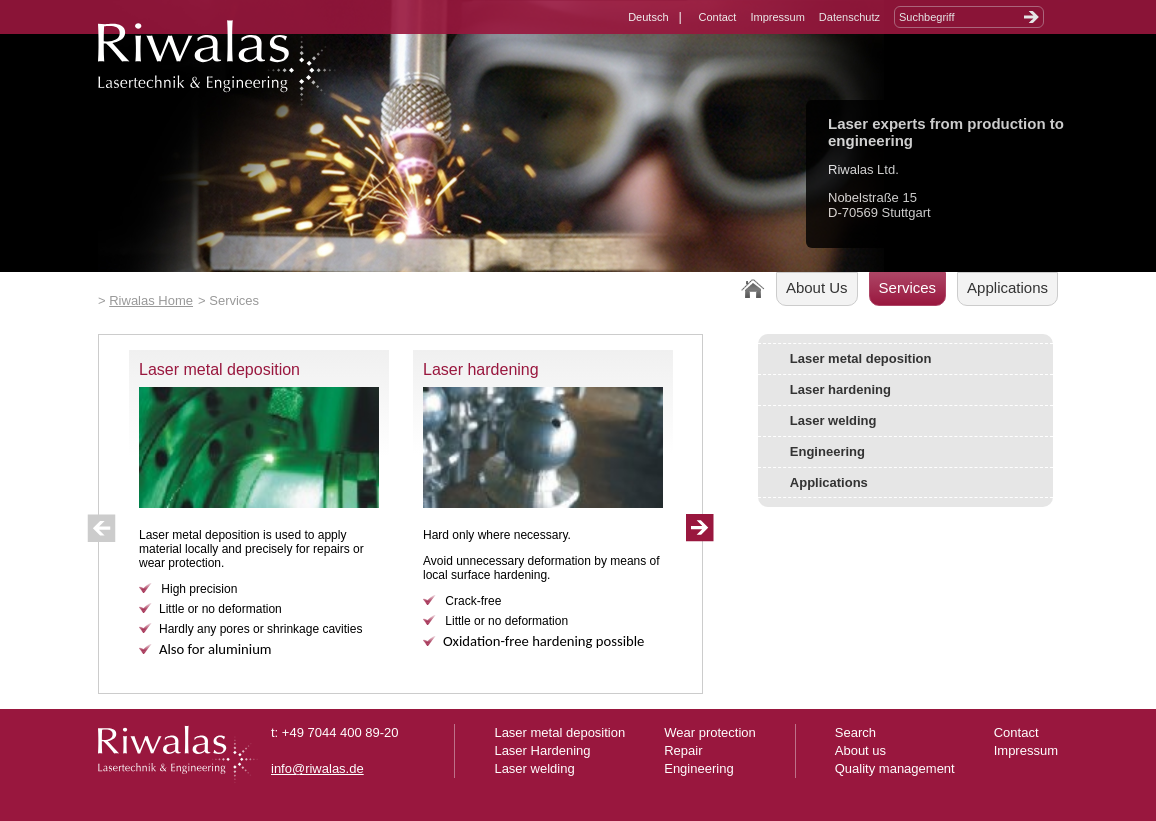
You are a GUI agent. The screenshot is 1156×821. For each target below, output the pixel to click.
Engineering (827, 451)
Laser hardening (481, 369)
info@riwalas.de (317, 768)
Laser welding (833, 420)
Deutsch (648, 17)
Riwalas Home (151, 300)
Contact (718, 17)
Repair (683, 750)
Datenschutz (849, 17)
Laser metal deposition (219, 369)
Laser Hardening (542, 750)
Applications (1007, 287)
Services (908, 287)
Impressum (777, 17)
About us (860, 750)
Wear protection (710, 732)
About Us (817, 287)
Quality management (895, 768)
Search (855, 732)
